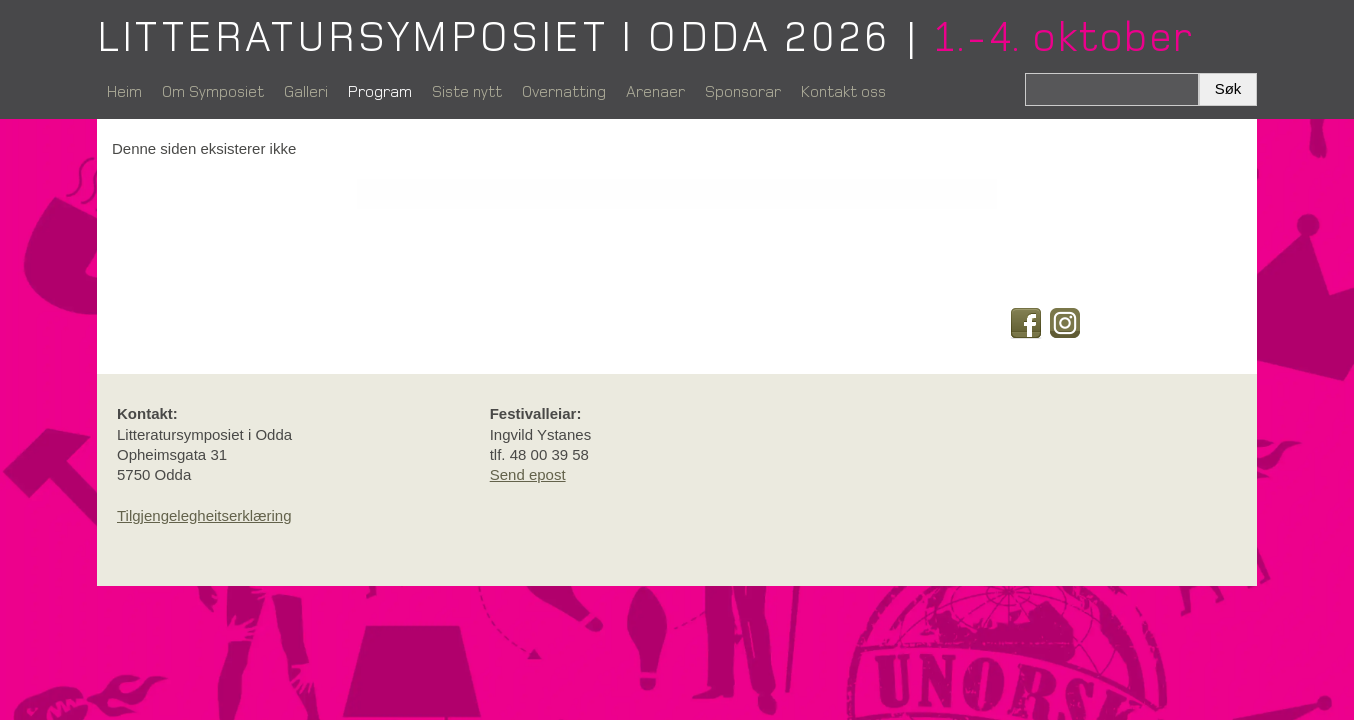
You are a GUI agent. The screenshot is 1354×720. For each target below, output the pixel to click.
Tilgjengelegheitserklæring (204, 515)
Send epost (528, 474)
